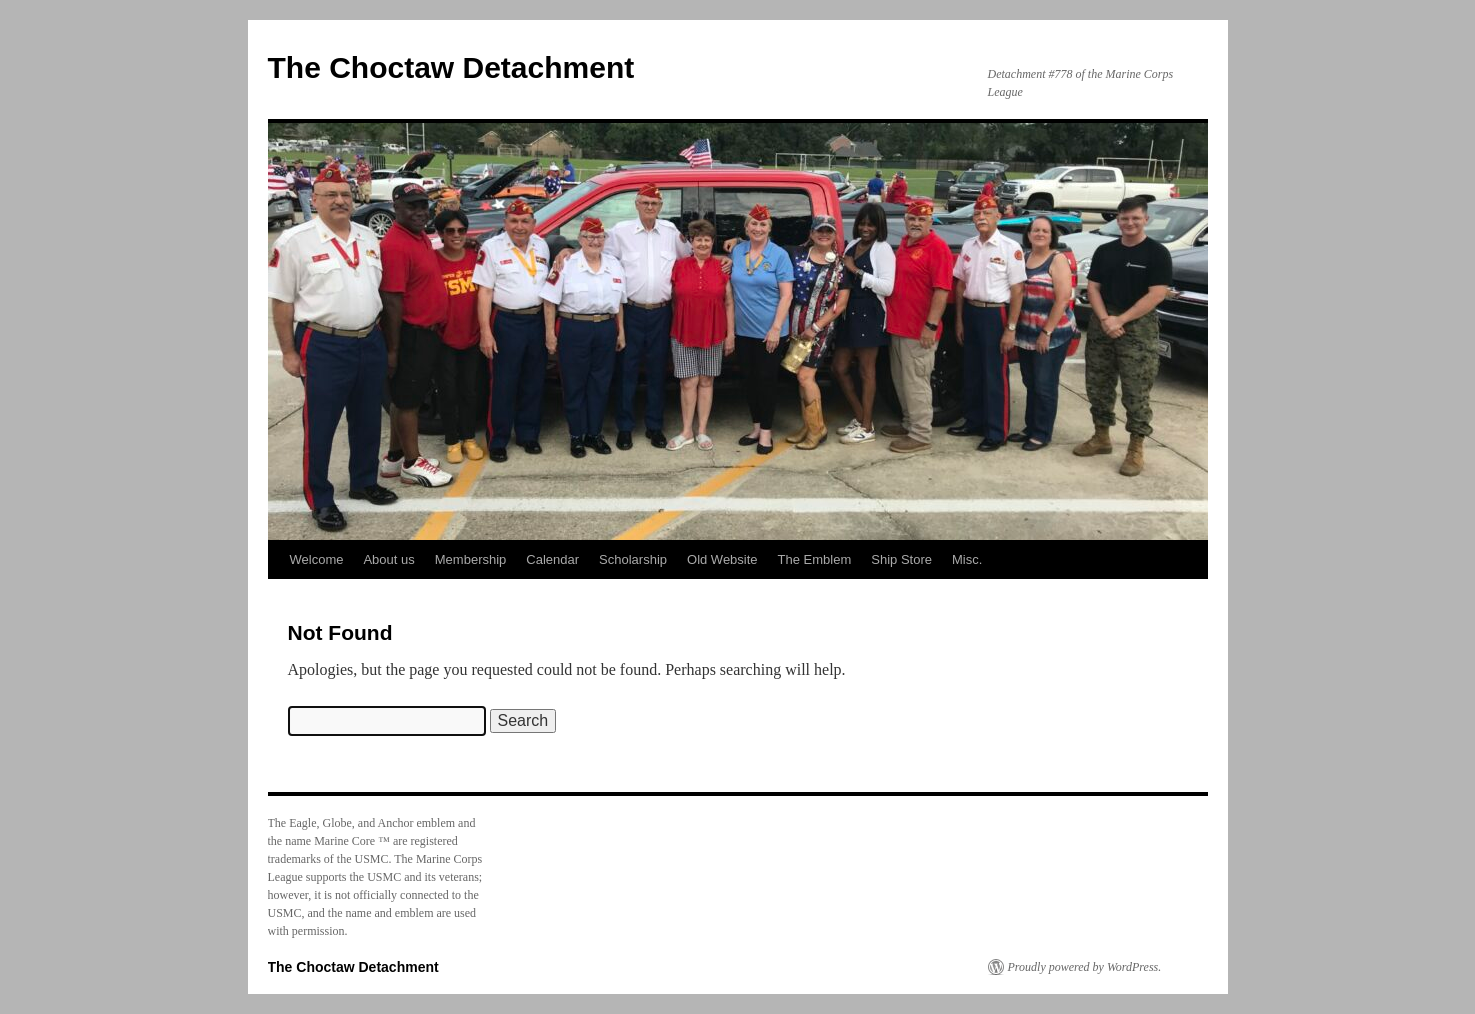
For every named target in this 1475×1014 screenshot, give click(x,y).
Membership (471, 559)
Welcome (317, 559)
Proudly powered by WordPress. (1085, 967)
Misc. (967, 559)
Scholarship (633, 559)
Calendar (552, 559)
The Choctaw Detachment (451, 67)
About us (388, 559)
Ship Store (901, 559)
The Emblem (815, 559)
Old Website (722, 559)
